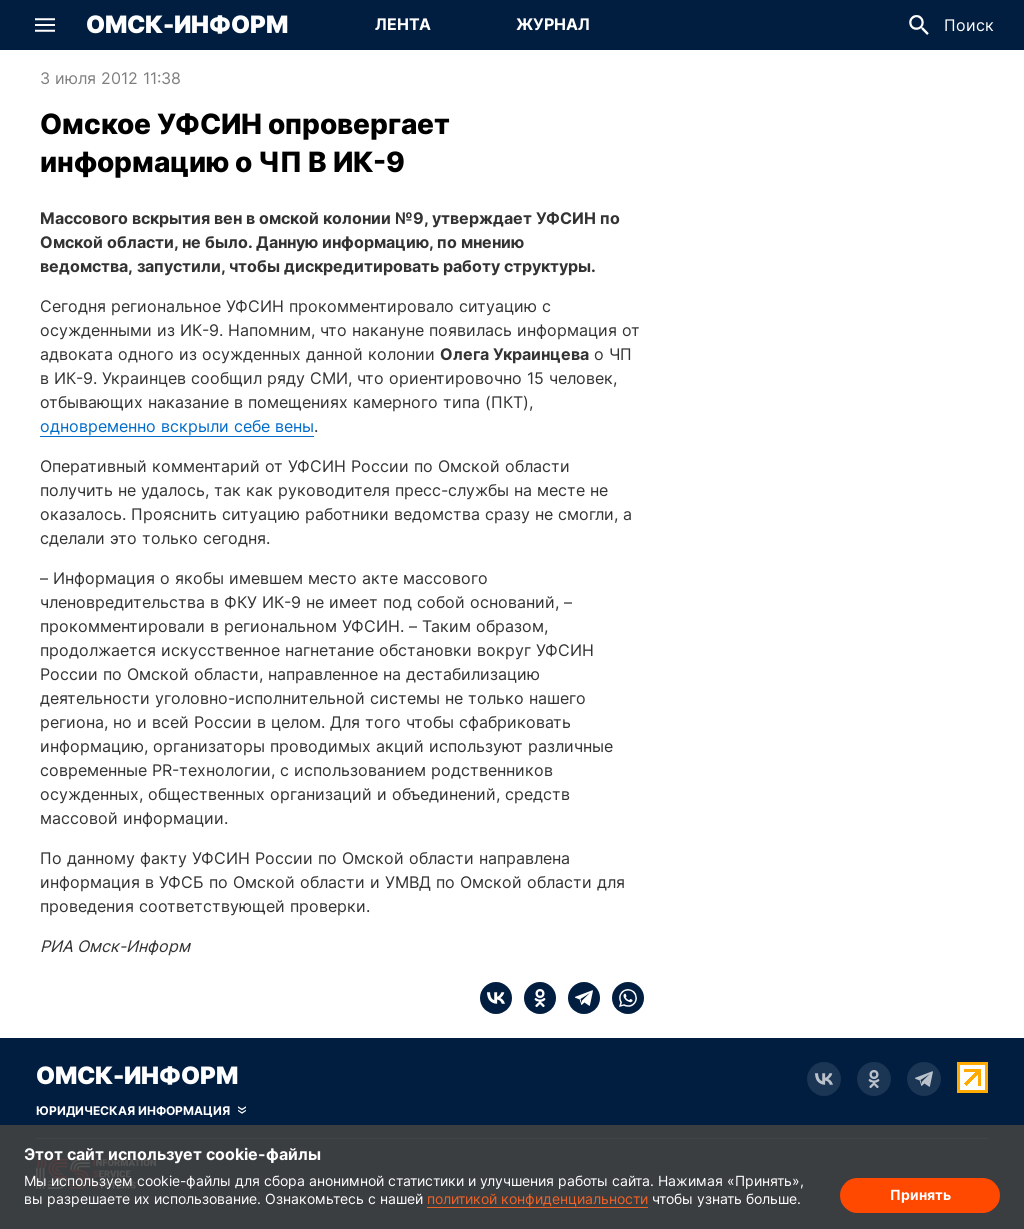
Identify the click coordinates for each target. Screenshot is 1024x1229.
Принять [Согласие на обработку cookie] (920, 1194)
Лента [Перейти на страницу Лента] (403, 24)
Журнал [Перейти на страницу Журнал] (553, 24)
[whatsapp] (622, 998)
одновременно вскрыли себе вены (177, 426)
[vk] (496, 998)
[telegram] (578, 998)
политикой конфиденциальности (537, 1198)
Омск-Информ (187, 25)
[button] (45, 25)
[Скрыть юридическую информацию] (141, 1111)
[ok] (534, 998)
